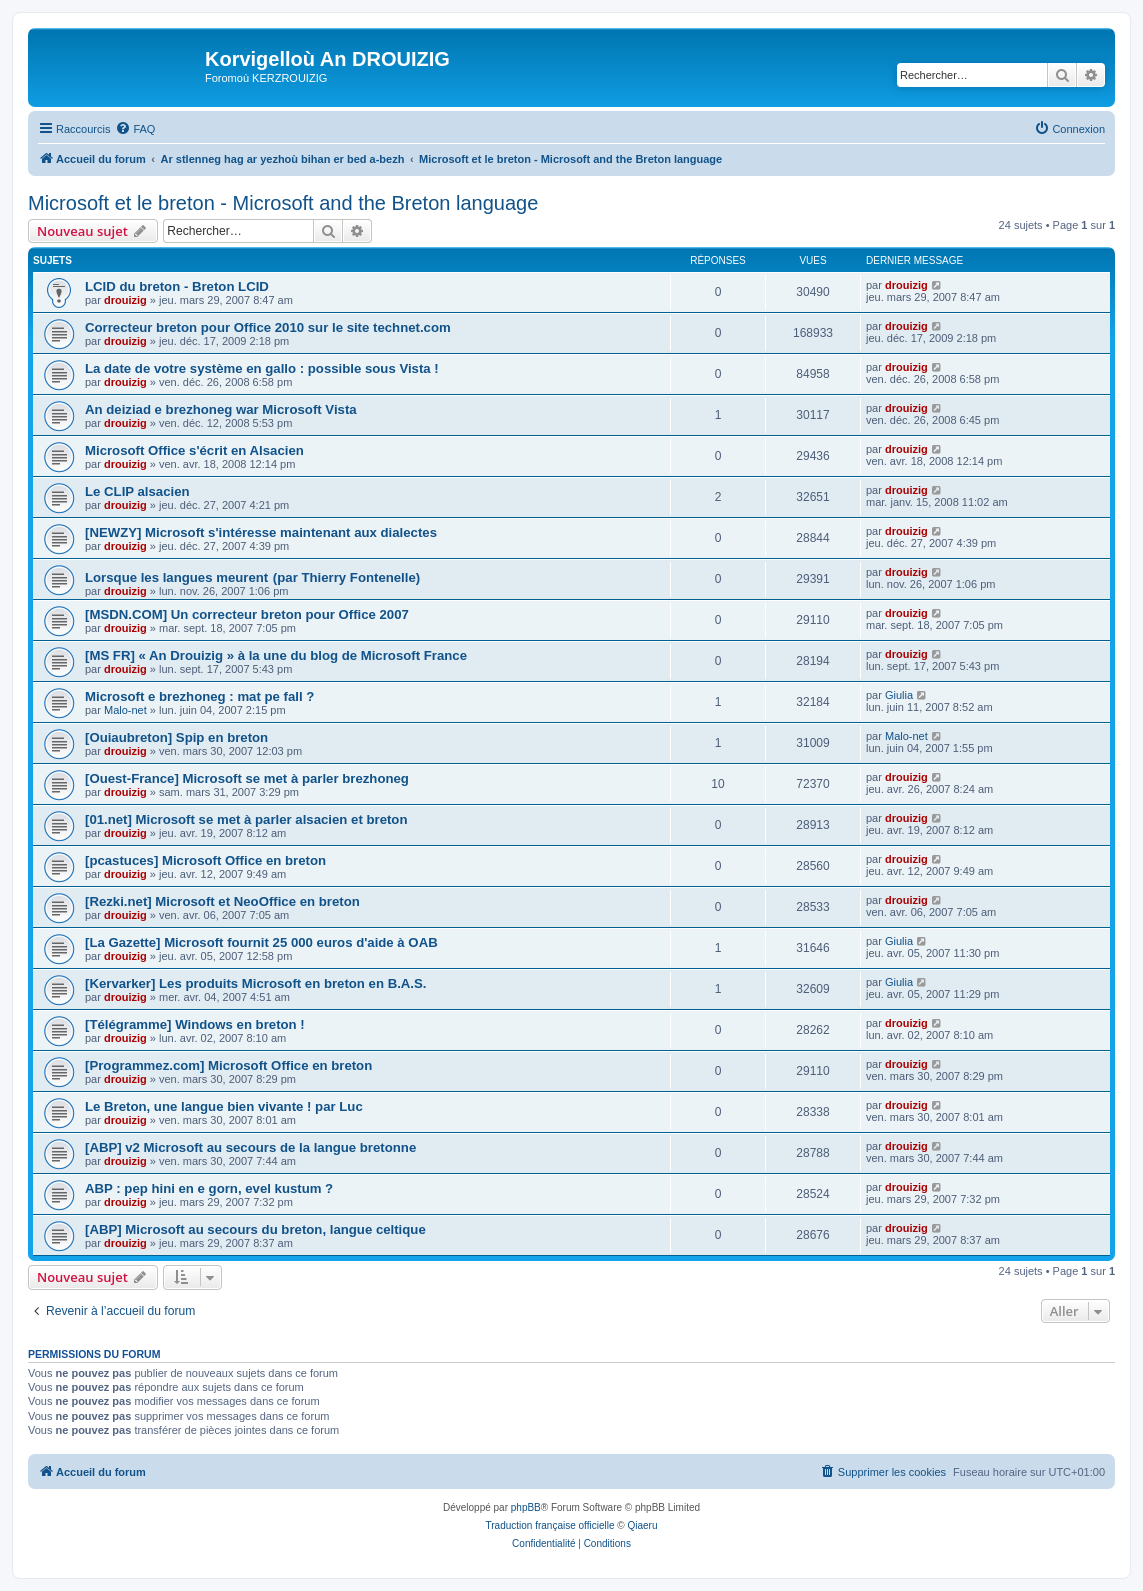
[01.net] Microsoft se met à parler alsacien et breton (246, 819)
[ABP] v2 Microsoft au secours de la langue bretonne (250, 1147)
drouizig (125, 300)
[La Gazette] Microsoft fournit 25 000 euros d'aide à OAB (261, 942)
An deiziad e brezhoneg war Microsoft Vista (221, 409)
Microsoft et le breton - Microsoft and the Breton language (283, 203)
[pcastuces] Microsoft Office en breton (205, 860)
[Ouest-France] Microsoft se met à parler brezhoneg (247, 778)
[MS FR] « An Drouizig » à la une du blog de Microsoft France (276, 655)
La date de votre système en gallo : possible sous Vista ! (262, 368)
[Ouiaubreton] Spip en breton (176, 737)
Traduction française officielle (550, 1525)
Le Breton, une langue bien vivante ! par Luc (224, 1106)
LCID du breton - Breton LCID (177, 286)
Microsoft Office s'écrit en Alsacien (194, 450)
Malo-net (125, 710)
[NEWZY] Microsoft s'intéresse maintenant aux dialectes (261, 532)
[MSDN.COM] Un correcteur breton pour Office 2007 (247, 614)
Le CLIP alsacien (137, 491)
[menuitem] (135, 129)
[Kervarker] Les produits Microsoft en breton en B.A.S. (255, 983)
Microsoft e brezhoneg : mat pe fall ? (199, 696)
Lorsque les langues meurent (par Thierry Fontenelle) (252, 577)
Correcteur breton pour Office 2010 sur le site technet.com (268, 327)
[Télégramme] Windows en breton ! (195, 1024)
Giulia (899, 695)
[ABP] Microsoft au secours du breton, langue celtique (255, 1229)
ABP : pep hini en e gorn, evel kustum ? (209, 1188)
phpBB (526, 1507)
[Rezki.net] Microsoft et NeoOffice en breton (222, 901)
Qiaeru (642, 1525)
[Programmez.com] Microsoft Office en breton (228, 1065)
